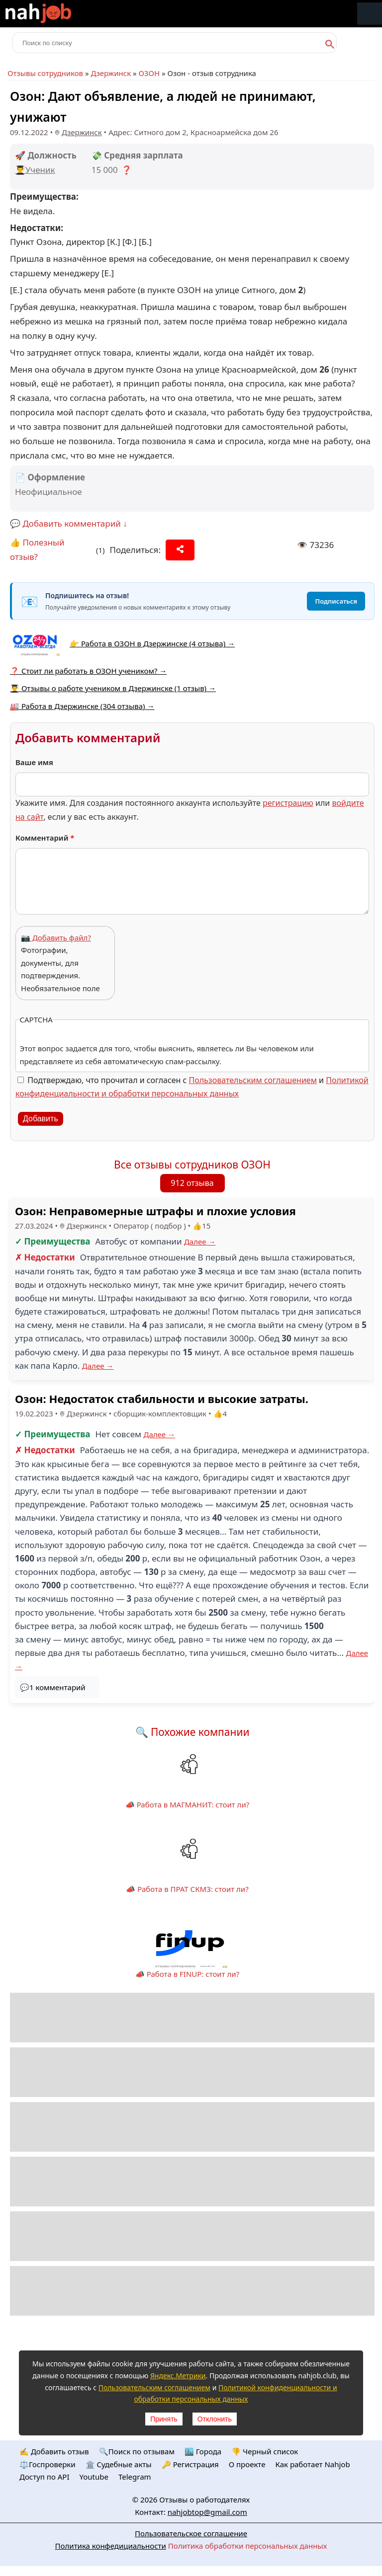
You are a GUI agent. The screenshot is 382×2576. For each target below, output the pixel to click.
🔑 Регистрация (190, 2464)
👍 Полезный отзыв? (37, 549)
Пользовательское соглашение (191, 2533)
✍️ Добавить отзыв (54, 2451)
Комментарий (45, 838)
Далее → (200, 1242)
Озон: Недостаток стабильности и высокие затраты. (161, 1398)
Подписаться (336, 601)
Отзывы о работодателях (204, 2499)
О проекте (247, 2464)
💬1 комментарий (53, 1687)
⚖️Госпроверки (47, 2464)
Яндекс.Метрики (178, 2375)
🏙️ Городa (203, 2451)
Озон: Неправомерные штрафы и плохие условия (155, 1210)
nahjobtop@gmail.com (207, 2512)
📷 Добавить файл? (56, 937)
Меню (369, 13)
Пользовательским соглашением (253, 1080)
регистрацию (288, 802)
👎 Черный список (264, 2451)
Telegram (134, 2477)
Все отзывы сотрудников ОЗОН (192, 1164)
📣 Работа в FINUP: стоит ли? (187, 1974)
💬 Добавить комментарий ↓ (68, 523)
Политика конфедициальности (110, 2546)
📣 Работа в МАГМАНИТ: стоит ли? (187, 1804)
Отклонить (214, 2419)
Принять (164, 2419)
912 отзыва (192, 1182)
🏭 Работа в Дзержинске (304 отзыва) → (82, 706)
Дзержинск (111, 73)
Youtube (94, 2477)
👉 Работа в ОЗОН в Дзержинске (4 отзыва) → (152, 643)
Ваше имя (34, 762)
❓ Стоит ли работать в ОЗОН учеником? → (88, 671)
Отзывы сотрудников (45, 73)
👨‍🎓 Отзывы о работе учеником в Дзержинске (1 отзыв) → (113, 688)
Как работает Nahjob (312, 2464)
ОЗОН (149, 73)
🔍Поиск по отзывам (137, 2451)
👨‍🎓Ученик (35, 169)
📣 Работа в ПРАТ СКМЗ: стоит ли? (187, 1889)
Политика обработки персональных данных (247, 2546)
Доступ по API (44, 2477)
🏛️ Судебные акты (119, 2464)
